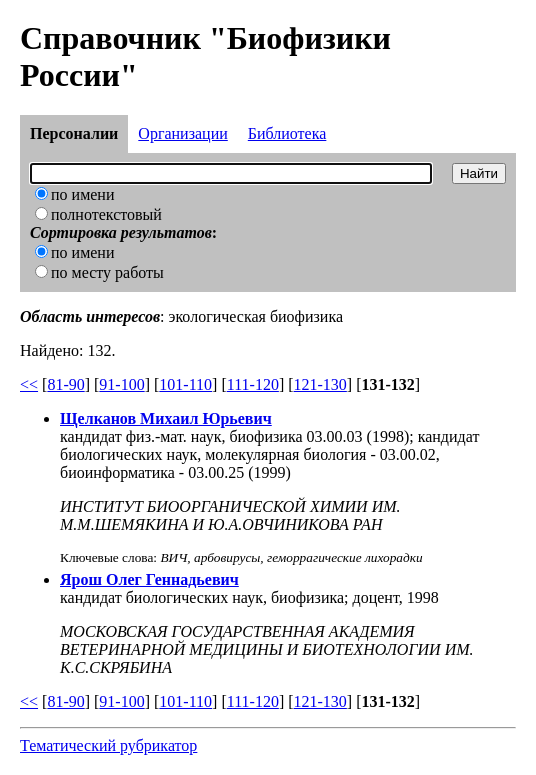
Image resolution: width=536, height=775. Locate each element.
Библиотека (287, 133)
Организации (182, 133)
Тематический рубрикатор (108, 745)
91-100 (121, 384)
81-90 (65, 384)
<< (29, 384)
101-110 (185, 384)
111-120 (253, 384)
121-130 (320, 384)
